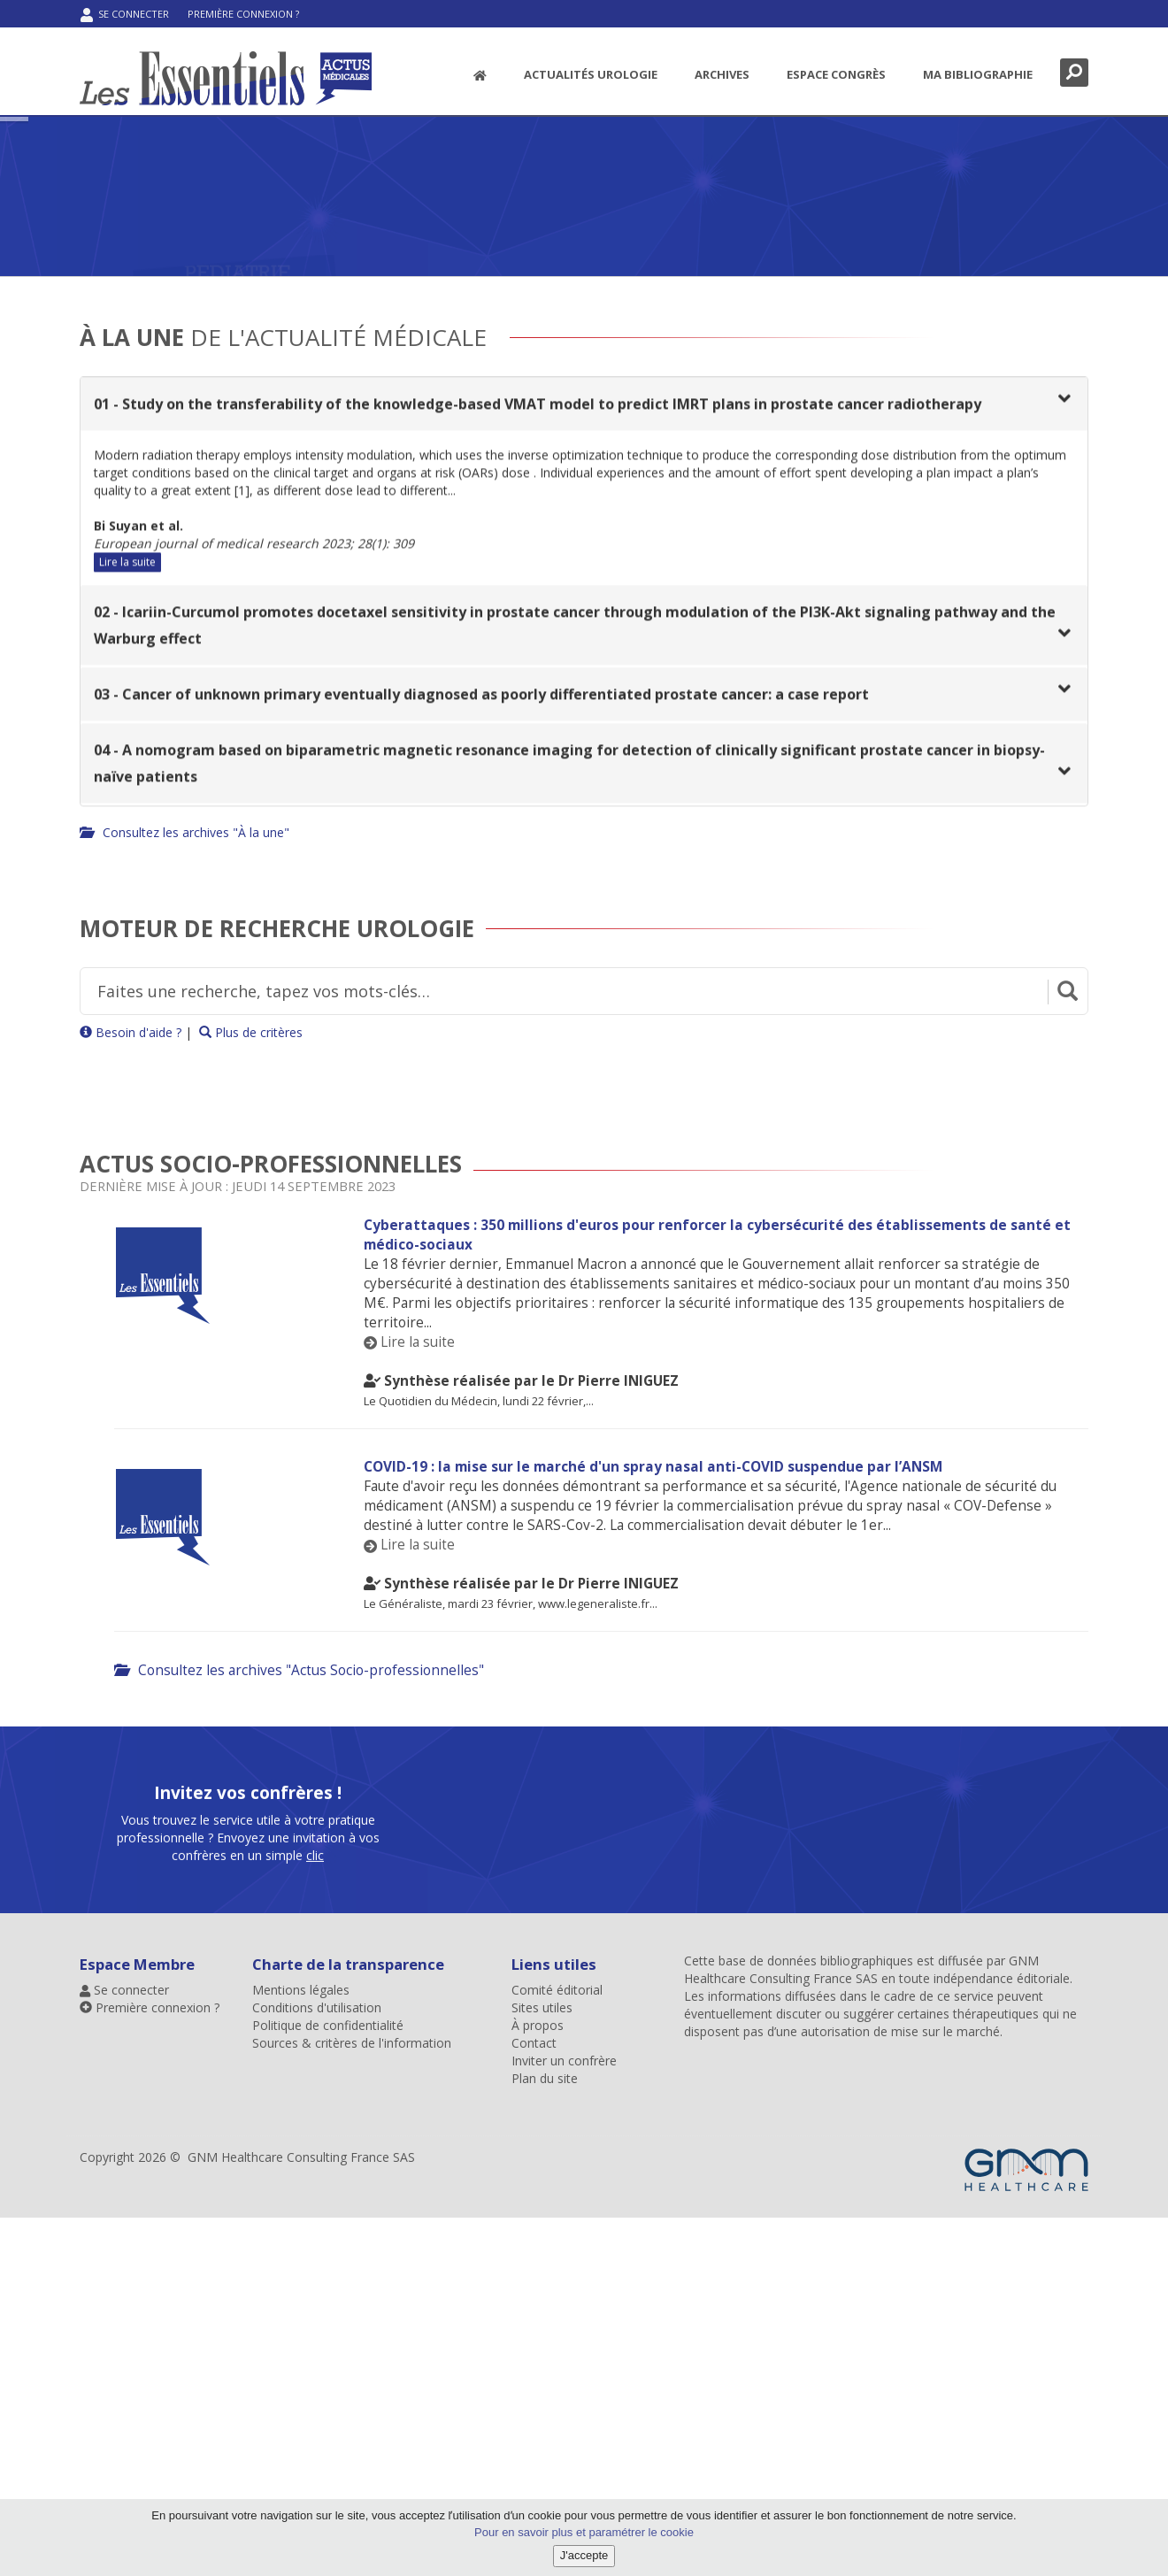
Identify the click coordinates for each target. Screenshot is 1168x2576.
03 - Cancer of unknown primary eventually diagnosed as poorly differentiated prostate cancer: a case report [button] (481, 697)
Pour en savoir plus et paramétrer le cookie (584, 2532)
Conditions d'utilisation (316, 2007)
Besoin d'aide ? (130, 1032)
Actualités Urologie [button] (590, 74)
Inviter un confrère (564, 2060)
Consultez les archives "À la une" (184, 832)
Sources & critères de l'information (351, 2042)
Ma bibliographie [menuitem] (978, 74)
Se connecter (125, 14)
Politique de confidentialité (327, 2025)
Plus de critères (251, 1032)
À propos (537, 2025)
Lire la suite (127, 565)
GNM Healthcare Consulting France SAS (861, 1969)
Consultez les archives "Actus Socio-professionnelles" (299, 1670)
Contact (534, 2042)
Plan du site (544, 2078)
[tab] (584, 407)
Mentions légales (301, 1989)
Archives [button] (722, 74)
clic (315, 2288)
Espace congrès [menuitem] (836, 74)
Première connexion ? (243, 13)
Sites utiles (541, 2007)
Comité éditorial (557, 1989)
